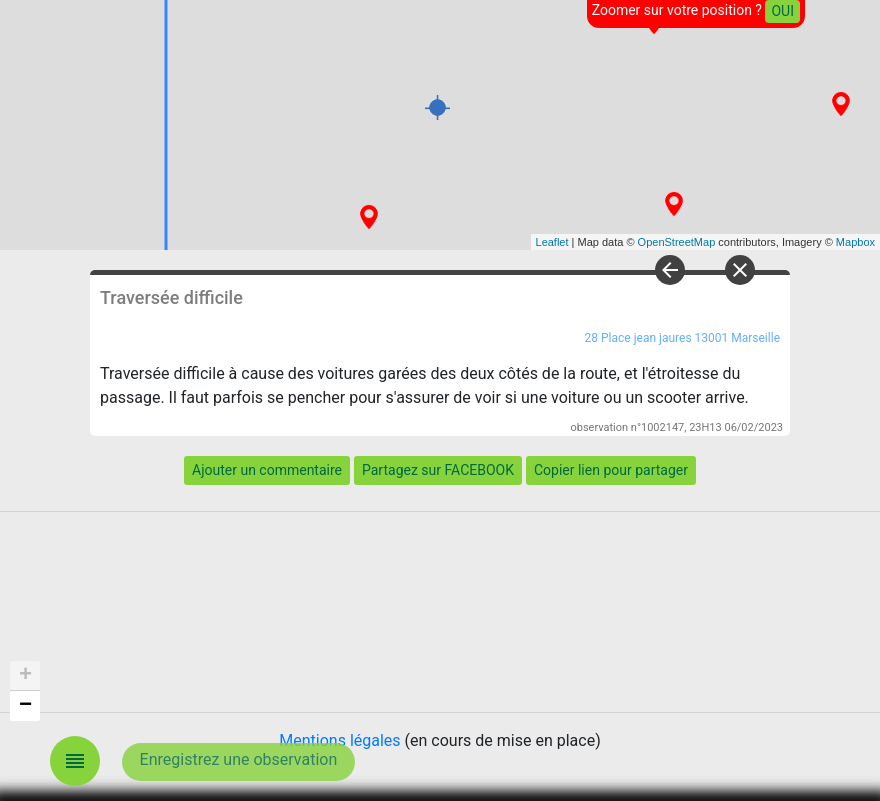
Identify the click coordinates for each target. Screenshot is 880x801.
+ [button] (25, 676)
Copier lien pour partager (611, 470)
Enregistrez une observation (239, 759)
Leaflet (552, 242)
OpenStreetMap (677, 242)
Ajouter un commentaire (267, 470)
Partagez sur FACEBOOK (438, 470)
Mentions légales (339, 740)
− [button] (25, 706)
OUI (782, 11)
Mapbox (855, 242)
